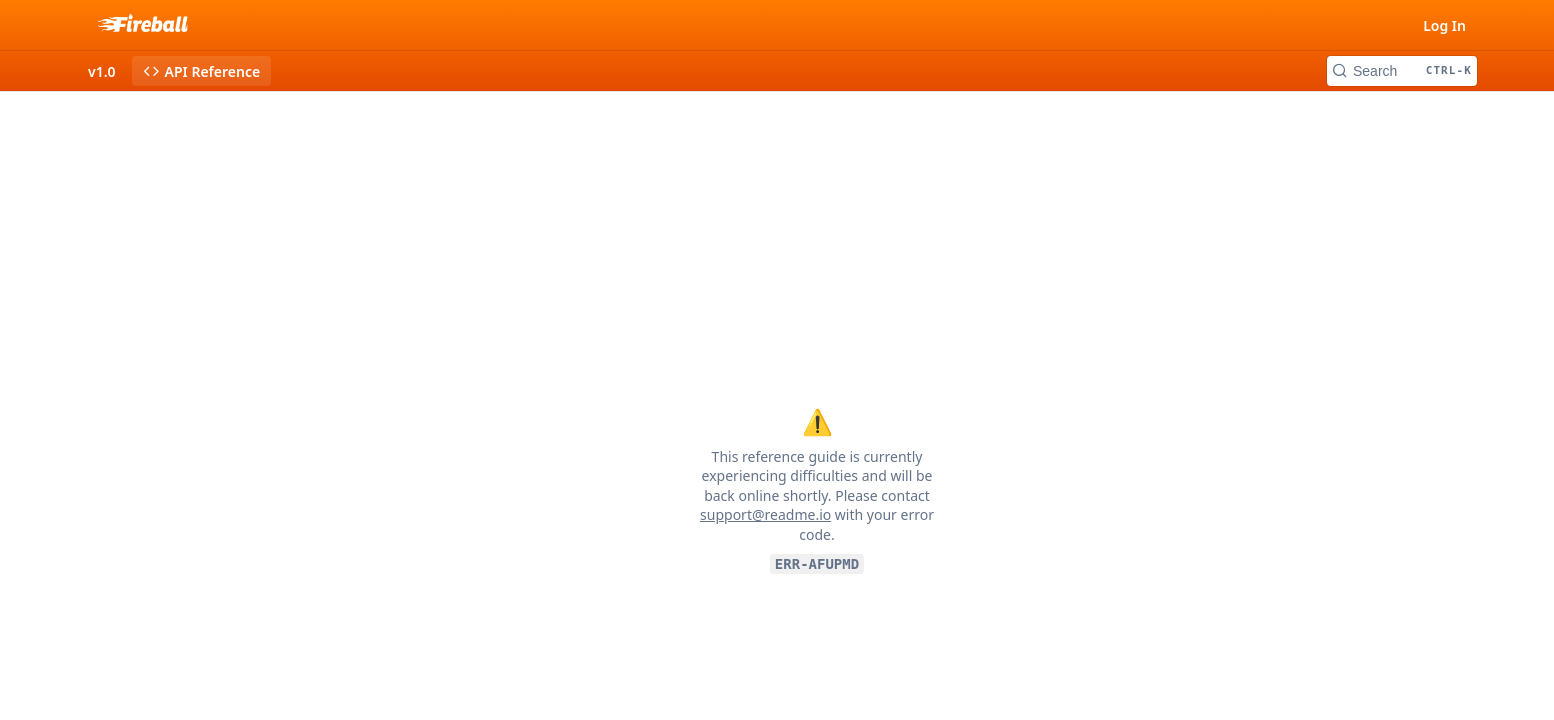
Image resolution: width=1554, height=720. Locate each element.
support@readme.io (765, 514)
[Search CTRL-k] (1402, 71)
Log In (1444, 25)
